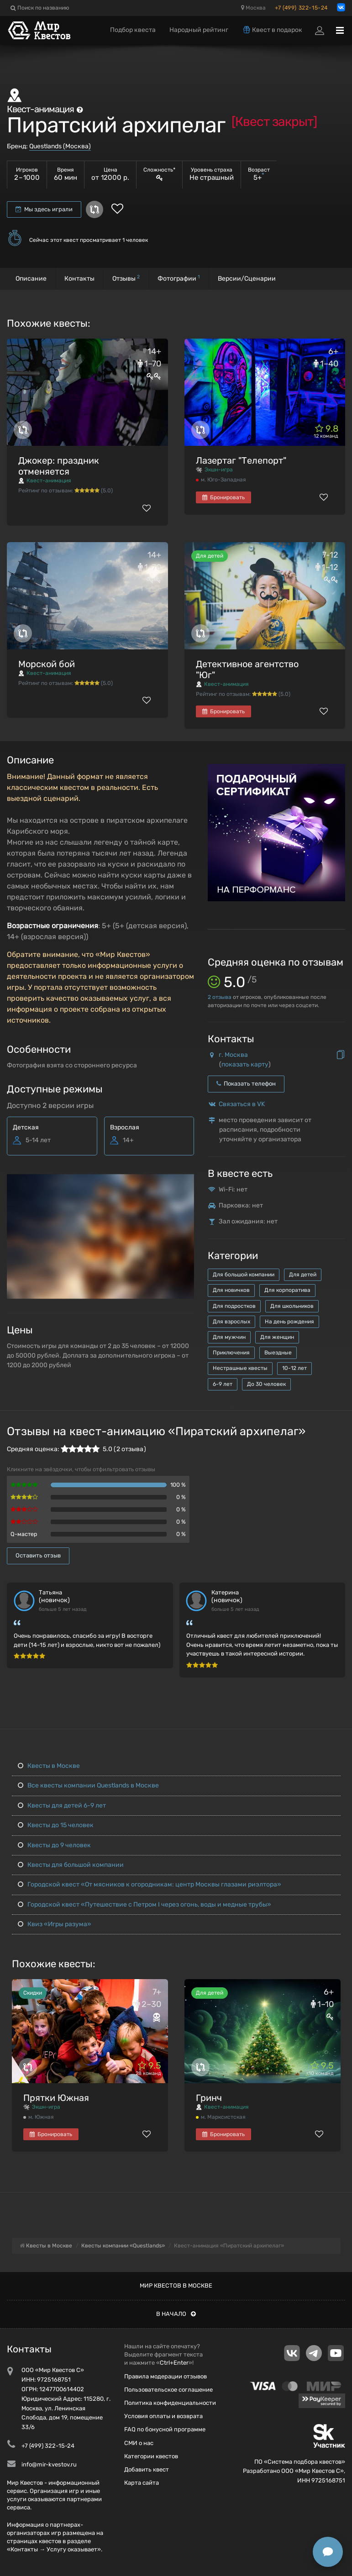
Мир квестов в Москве (176, 2285)
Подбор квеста (133, 30)
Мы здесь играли (44, 209)
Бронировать (223, 497)
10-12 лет (294, 1368)
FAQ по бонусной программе (164, 2429)
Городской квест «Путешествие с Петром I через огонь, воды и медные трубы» (144, 1904)
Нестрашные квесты (240, 1368)
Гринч (209, 2097)
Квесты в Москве (49, 1766)
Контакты (79, 278)
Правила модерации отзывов (165, 2376)
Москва (253, 8)
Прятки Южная (56, 2097)
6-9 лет (222, 1384)
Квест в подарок (272, 29)
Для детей (302, 1274)
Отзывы (126, 278)
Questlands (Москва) (60, 146)
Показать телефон (246, 1083)
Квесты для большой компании (71, 1865)
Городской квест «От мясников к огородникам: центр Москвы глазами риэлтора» (149, 1884)
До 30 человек (266, 1384)
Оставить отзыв (38, 1555)
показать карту (244, 1064)
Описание (31, 278)
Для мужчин (229, 1337)
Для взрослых (231, 1321)
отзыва (219, 997)
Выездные (278, 1352)
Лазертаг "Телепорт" (241, 460)
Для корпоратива (287, 1290)
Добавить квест (146, 2469)
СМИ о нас (138, 2443)
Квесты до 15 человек (56, 1825)
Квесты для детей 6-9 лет (62, 1805)
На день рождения (289, 1321)
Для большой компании (243, 1274)
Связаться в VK (242, 1104)
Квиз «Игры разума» (54, 1924)
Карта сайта (141, 2482)
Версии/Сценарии (247, 278)
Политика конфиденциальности (170, 2402)
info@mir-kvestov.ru (49, 2464)
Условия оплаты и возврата (163, 2416)
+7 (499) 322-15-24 (301, 8)
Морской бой (46, 663)
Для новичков (231, 1290)
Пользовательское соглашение (168, 2389)
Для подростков (234, 1306)
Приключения (231, 1352)
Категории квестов (151, 2456)
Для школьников (292, 1306)
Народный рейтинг (198, 30)
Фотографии (179, 278)
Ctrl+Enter (174, 2362)
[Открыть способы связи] (328, 2552)
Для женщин (277, 1337)
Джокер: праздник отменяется (58, 466)
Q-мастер (24, 1534)
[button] (186, 1182)
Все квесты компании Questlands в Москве (88, 1785)
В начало (176, 2313)
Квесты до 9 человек (54, 1845)
